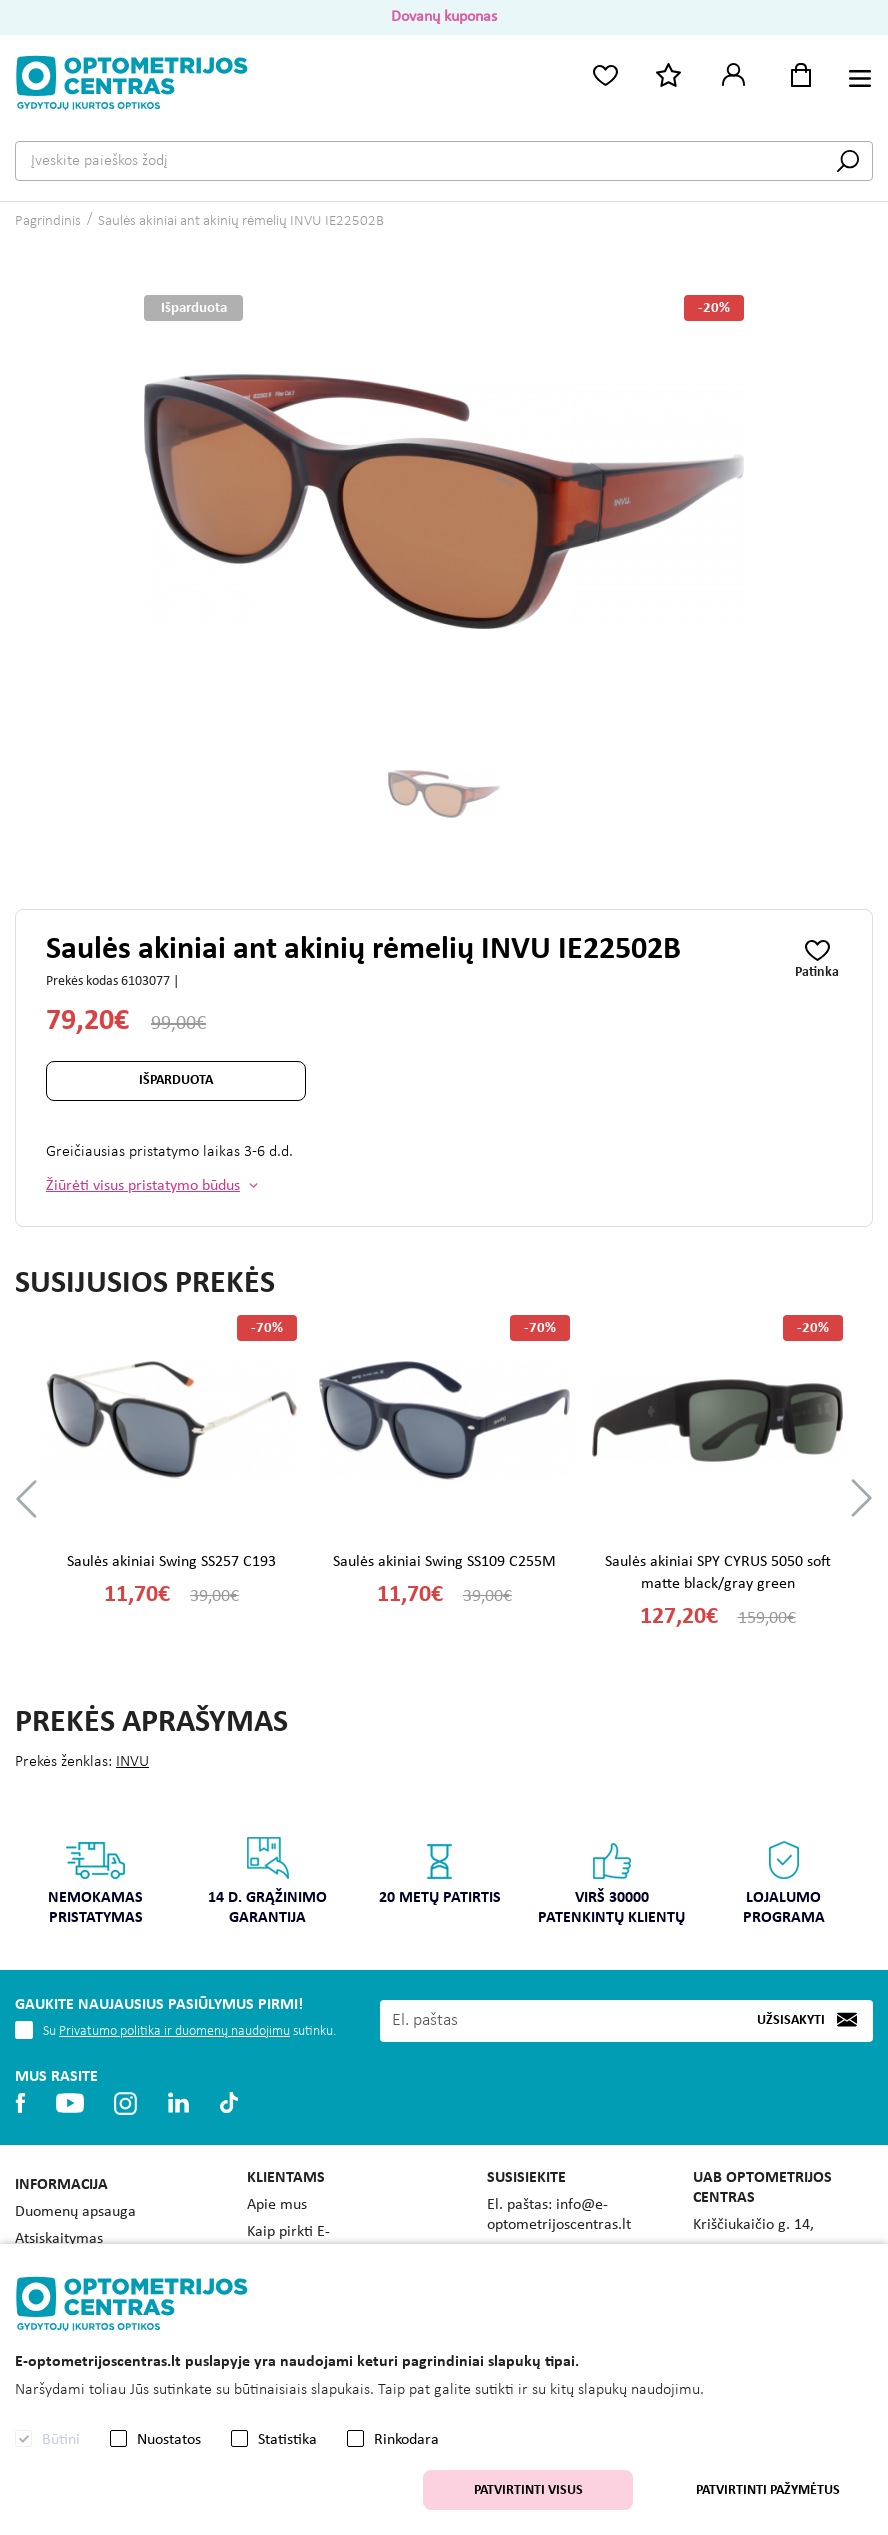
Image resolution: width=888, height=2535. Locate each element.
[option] (444, 794)
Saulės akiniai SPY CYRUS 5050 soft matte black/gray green (718, 1573)
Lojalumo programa (784, 1880)
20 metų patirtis (440, 1870)
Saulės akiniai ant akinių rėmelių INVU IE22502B (241, 221)
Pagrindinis (48, 221)
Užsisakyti (791, 2020)
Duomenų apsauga (75, 2212)
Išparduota (176, 1080)
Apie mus (277, 2205)
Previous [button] (26, 1498)
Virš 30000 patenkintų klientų (612, 1880)
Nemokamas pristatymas (96, 1880)
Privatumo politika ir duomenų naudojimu (174, 2031)
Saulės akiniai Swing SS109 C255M (444, 1562)
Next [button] (861, 1498)
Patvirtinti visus (528, 2490)
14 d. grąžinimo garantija (268, 1880)
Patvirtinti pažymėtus (768, 2490)
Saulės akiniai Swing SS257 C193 (171, 1562)
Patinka (817, 972)
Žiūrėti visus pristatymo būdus (143, 1186)
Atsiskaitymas (59, 2239)
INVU (132, 1762)
